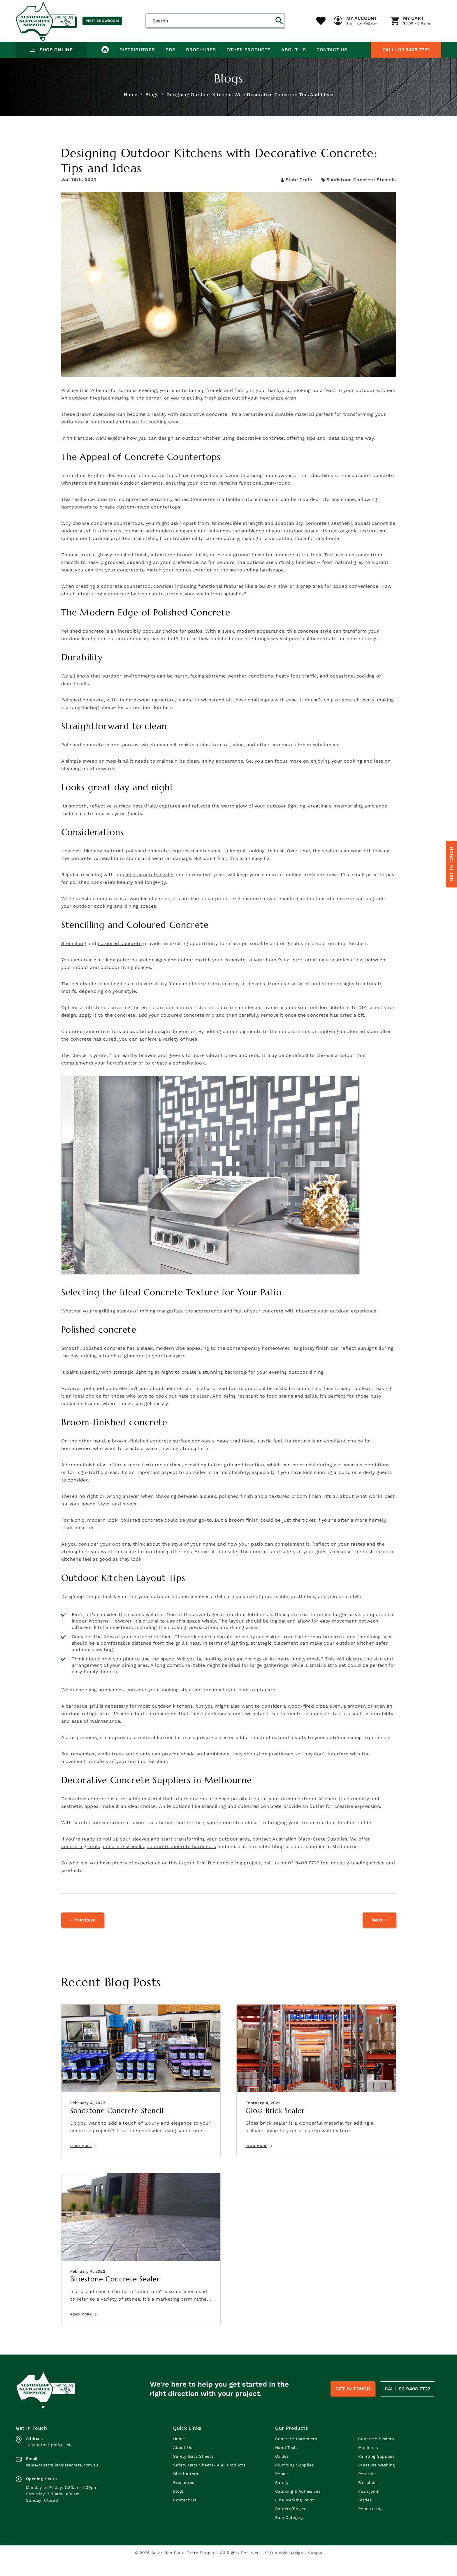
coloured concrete (120, 959)
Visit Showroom (102, 21)
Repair (282, 2489)
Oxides (282, 2472)
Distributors (136, 65)
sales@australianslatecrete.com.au (62, 2481)
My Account (255, 46)
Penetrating (370, 2524)
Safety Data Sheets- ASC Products (209, 2481)
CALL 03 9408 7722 (407, 2404)
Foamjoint (368, 2507)
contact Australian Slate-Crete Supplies (300, 1854)
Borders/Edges (290, 2524)
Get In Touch (451, 864)
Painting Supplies (376, 2472)
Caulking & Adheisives (297, 2507)
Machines (368, 2463)
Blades (365, 2516)
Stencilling (73, 959)
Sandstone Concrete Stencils (361, 195)
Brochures (200, 65)
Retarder (367, 2489)
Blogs (152, 110)
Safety (282, 2498)
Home (131, 110)
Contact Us (330, 65)
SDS (170, 65)
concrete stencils (123, 1862)
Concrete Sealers (376, 2454)
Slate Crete (296, 195)
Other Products (247, 65)
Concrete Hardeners (296, 2454)
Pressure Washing (376, 2481)
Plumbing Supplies (294, 2481)
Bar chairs (368, 2498)
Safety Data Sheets (193, 2472)
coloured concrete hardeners (181, 1862)
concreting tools (80, 1862)
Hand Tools (286, 2463)
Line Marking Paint (294, 2516)
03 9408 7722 (406, 65)
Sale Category (289, 2533)
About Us (292, 65)
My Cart (307, 46)
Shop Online (51, 65)
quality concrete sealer (147, 890)
